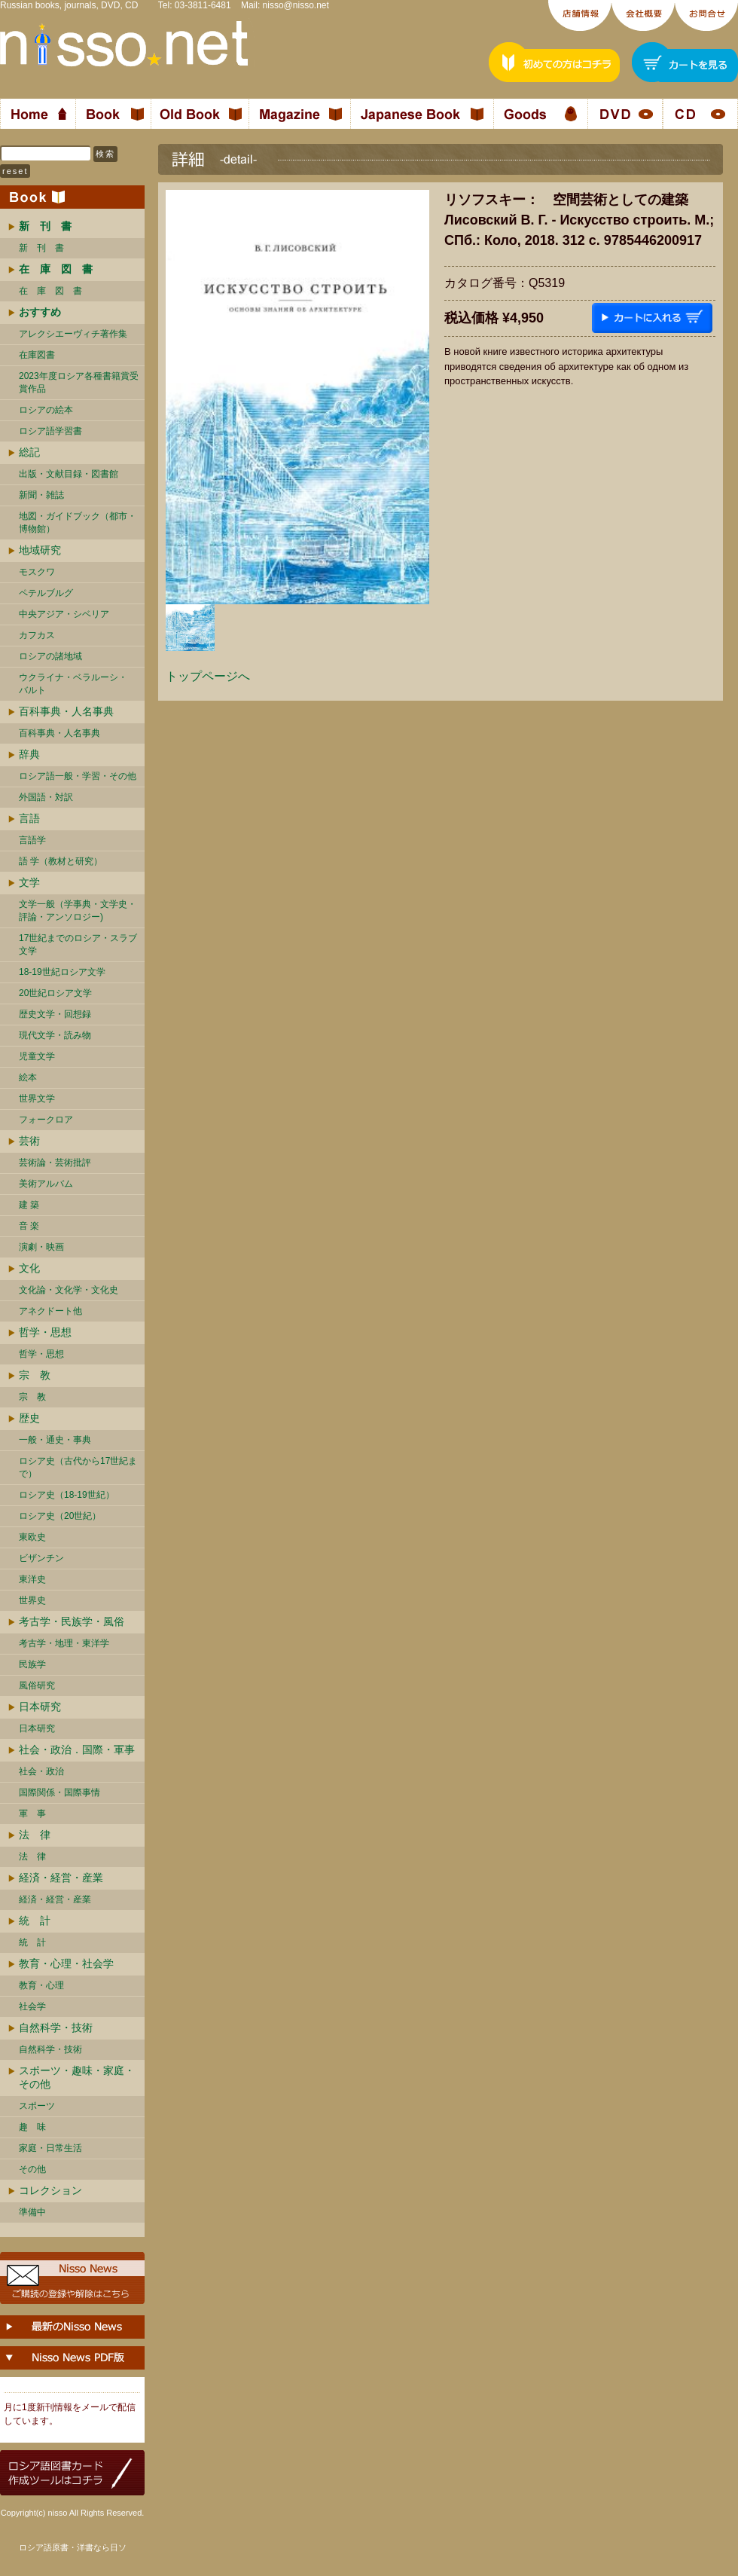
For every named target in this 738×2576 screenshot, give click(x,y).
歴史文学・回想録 (55, 1014)
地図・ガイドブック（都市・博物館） (77, 522)
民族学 (32, 1664)
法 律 (34, 1835)
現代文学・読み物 (55, 1035)
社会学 (32, 2006)
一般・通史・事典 (55, 1440)
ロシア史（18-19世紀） (66, 1495)
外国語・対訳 (46, 797)
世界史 (32, 1600)
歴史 (29, 1418)
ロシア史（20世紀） (60, 1516)
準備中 (32, 2212)
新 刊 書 (41, 248)
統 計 (34, 1920)
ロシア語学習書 (50, 431)
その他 (32, 2169)
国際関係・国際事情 (59, 1792)
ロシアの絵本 (46, 410)
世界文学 (37, 1098)
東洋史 (32, 1579)
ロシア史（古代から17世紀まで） (78, 1467)
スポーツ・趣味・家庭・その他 (77, 2077)
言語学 (32, 840)
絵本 (28, 1077)
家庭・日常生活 (50, 2148)
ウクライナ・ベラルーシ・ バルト (73, 683)
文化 (29, 1268)
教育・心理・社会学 (66, 1963)
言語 (29, 818)
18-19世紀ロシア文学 (62, 972)
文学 (29, 882)
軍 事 (32, 1813)
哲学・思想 (45, 1332)
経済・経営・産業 (61, 1878)
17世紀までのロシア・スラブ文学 (78, 944)
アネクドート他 (50, 1311)
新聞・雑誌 (41, 495)
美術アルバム (46, 1183)
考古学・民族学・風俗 (71, 1621)
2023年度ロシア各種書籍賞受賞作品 (79, 382)
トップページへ (208, 676)
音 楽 (29, 1226)
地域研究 (40, 550)
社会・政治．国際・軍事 (77, 1749)
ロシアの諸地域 (50, 656)
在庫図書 (37, 355)
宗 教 (34, 1375)
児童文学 (37, 1056)
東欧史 (32, 1537)
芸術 (29, 1141)
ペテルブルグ (46, 593)
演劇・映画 (41, 1247)
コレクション (50, 2190)
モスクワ (37, 572)
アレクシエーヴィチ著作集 (73, 333)
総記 (29, 452)
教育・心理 (41, 1985)
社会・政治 (41, 1771)
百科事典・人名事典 (66, 711)
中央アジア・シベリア (64, 614)
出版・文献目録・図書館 (68, 474)
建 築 (29, 1204)
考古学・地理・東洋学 (64, 1643)
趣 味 (32, 2127)
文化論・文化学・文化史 (68, 1290)
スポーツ (37, 2106)
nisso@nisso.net (296, 5)
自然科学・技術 (56, 2027)
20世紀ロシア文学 (55, 993)
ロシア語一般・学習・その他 (77, 776)
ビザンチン (41, 1558)
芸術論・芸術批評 (55, 1162)
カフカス (37, 635)
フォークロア (46, 1119)
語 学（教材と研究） (60, 861)
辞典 (29, 754)
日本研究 (40, 1707)
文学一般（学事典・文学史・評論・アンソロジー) (77, 910)
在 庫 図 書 (50, 291)
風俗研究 (37, 1685)
